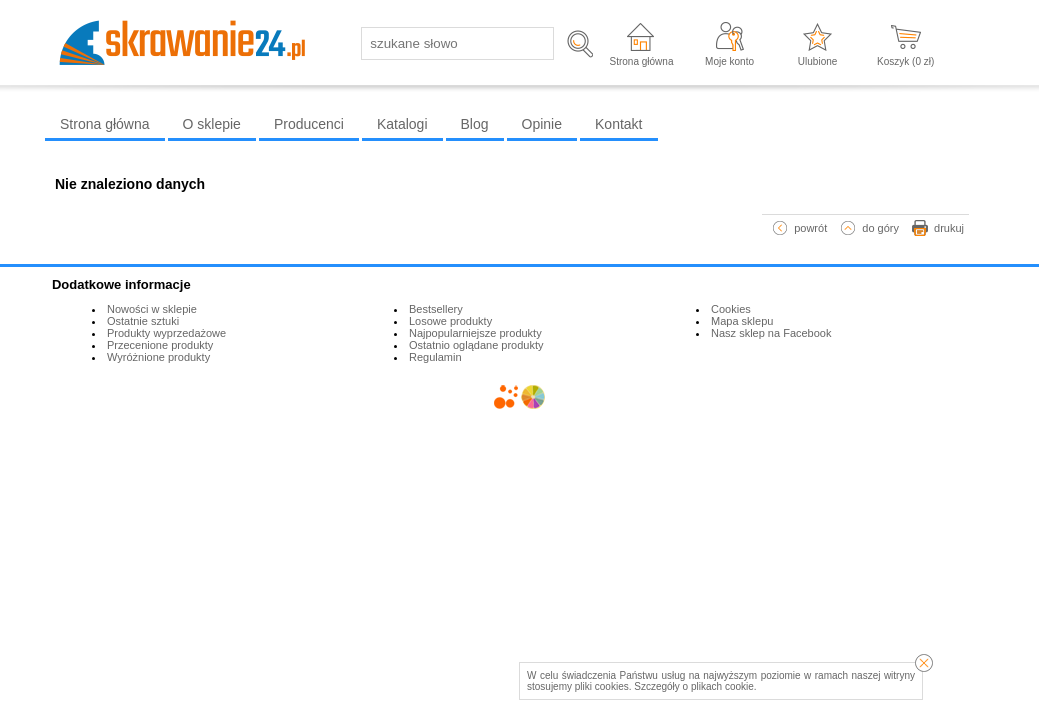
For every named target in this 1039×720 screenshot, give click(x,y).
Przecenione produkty (160, 345)
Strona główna (642, 61)
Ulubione (817, 61)
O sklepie (212, 124)
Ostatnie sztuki (143, 321)
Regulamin (435, 357)
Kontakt (618, 124)
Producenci (309, 124)
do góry (880, 228)
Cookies (731, 309)
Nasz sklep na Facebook (771, 333)
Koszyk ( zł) (905, 61)
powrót (810, 228)
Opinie (542, 124)
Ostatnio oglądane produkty (476, 345)
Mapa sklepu (742, 321)
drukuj (949, 228)
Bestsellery (436, 309)
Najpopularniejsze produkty (475, 333)
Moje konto (729, 61)
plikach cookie (722, 686)
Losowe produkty (450, 321)
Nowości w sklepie (152, 309)
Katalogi (402, 124)
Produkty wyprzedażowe (166, 333)
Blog (475, 124)
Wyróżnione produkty (158, 357)
